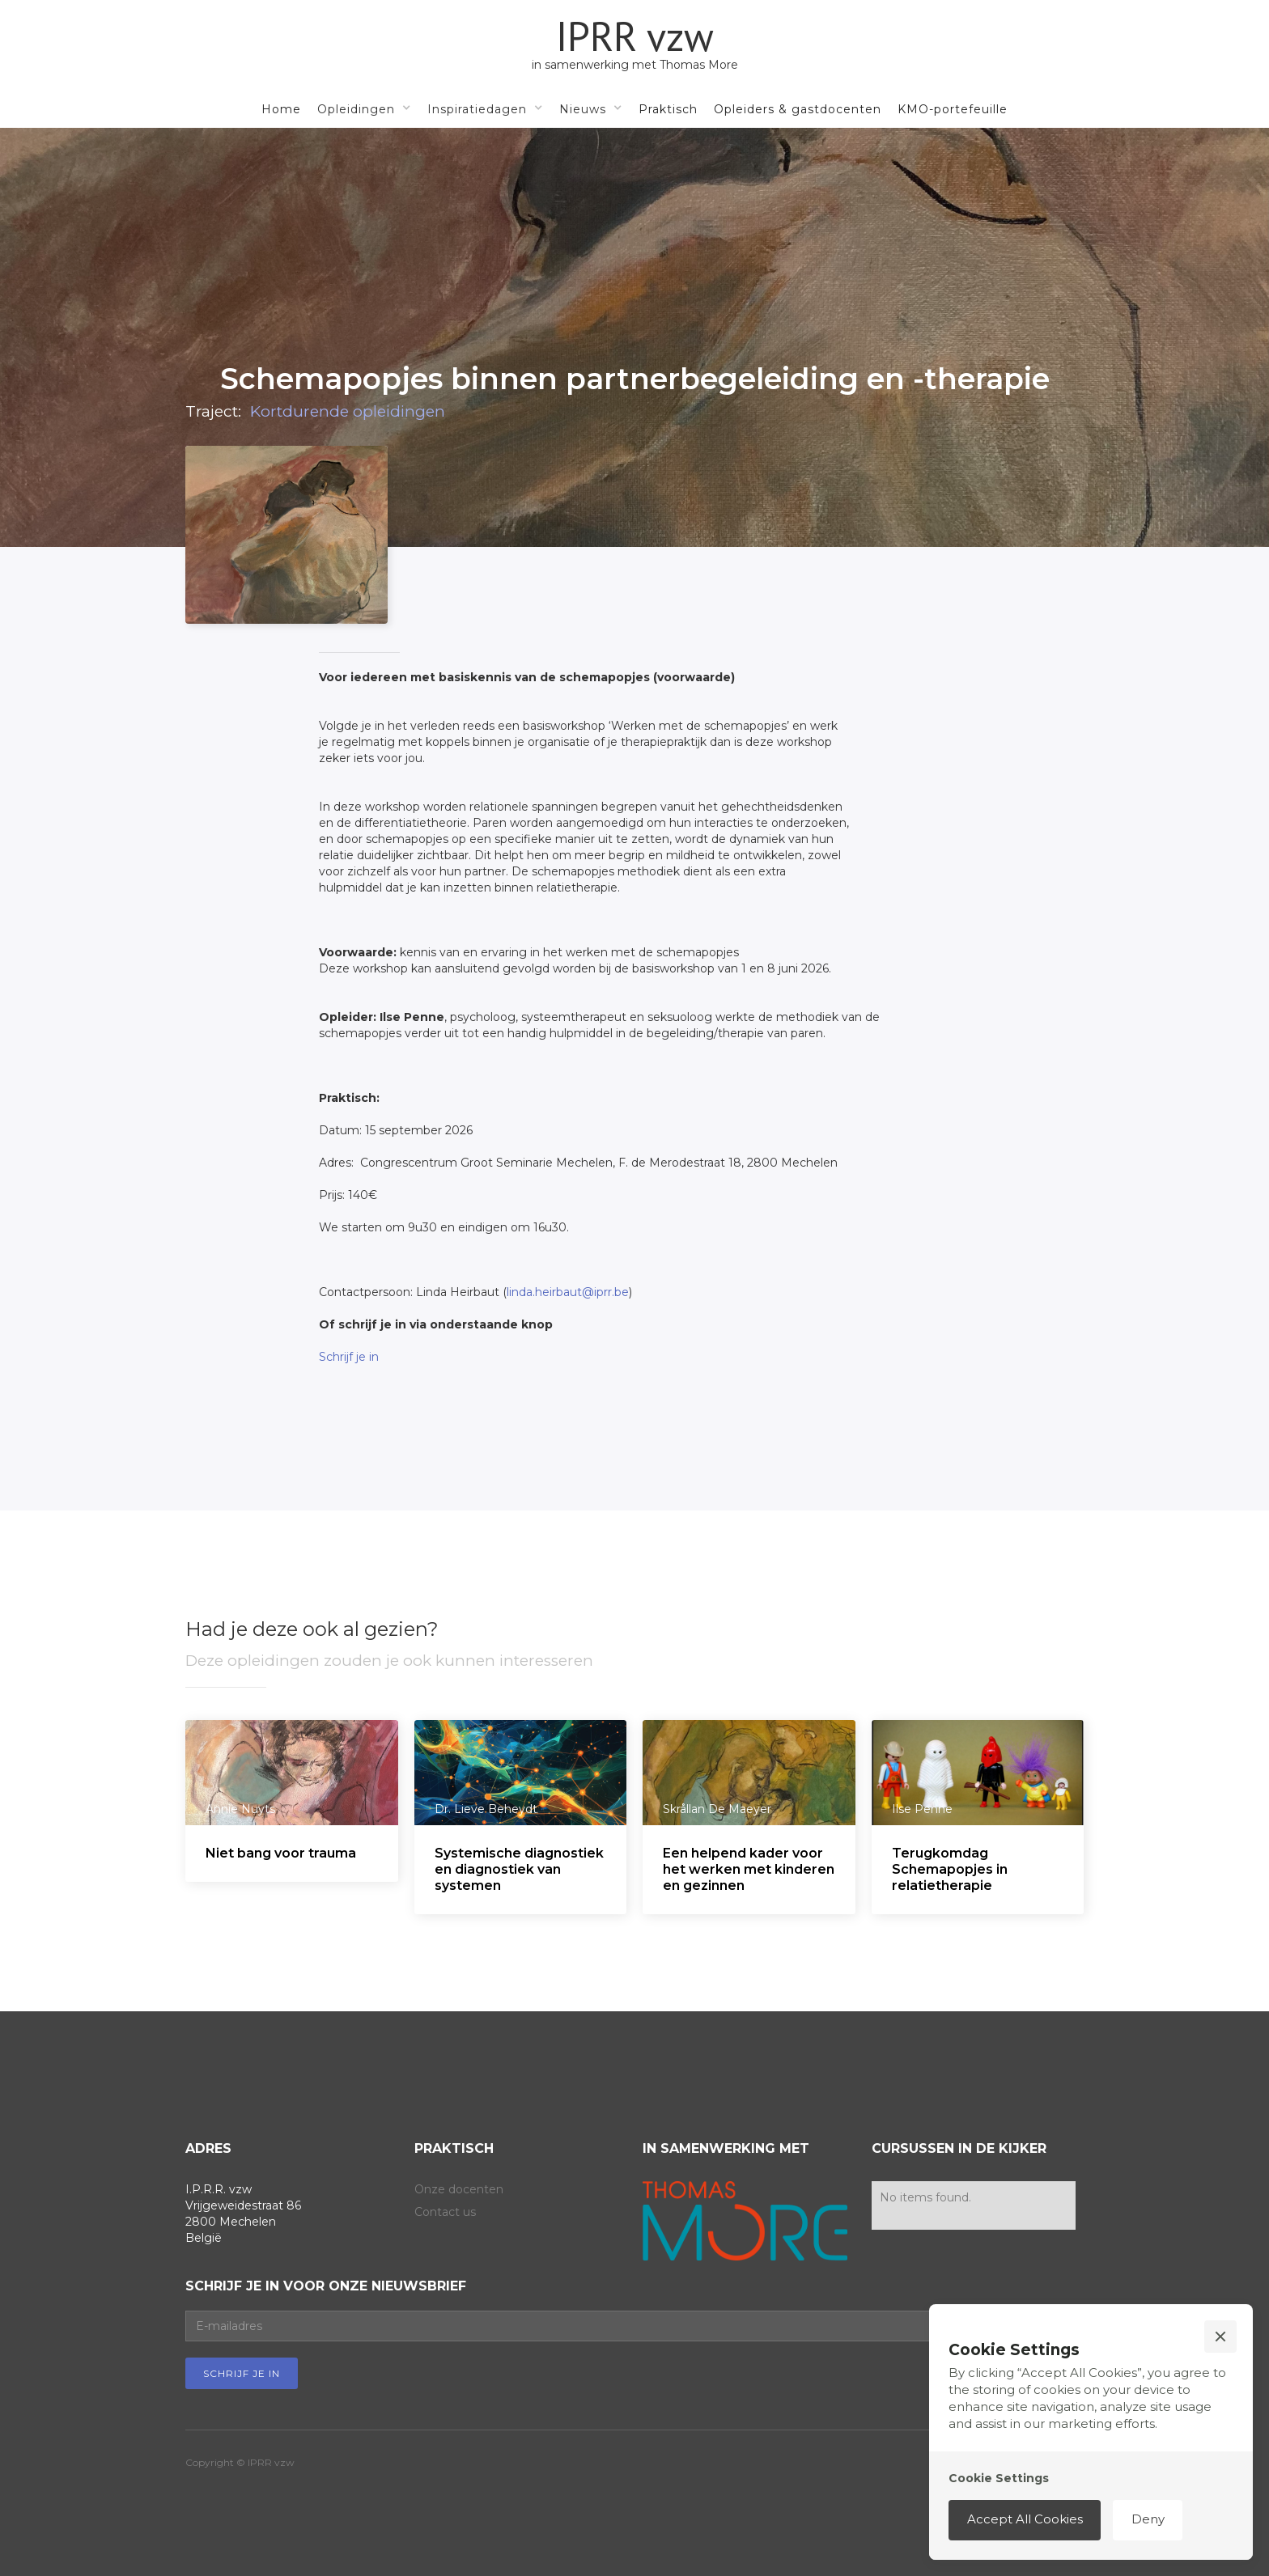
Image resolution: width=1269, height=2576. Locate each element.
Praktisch (668, 109)
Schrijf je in (349, 1356)
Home (281, 109)
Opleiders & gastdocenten (797, 109)
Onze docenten (458, 2189)
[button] (364, 108)
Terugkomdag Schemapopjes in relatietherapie (950, 1869)
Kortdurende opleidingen (347, 413)
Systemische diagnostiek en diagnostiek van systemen (519, 1869)
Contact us (445, 2212)
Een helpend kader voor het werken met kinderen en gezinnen (748, 1869)
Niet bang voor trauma (281, 1853)
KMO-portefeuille (953, 109)
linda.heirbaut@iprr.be (568, 1292)
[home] (635, 44)
